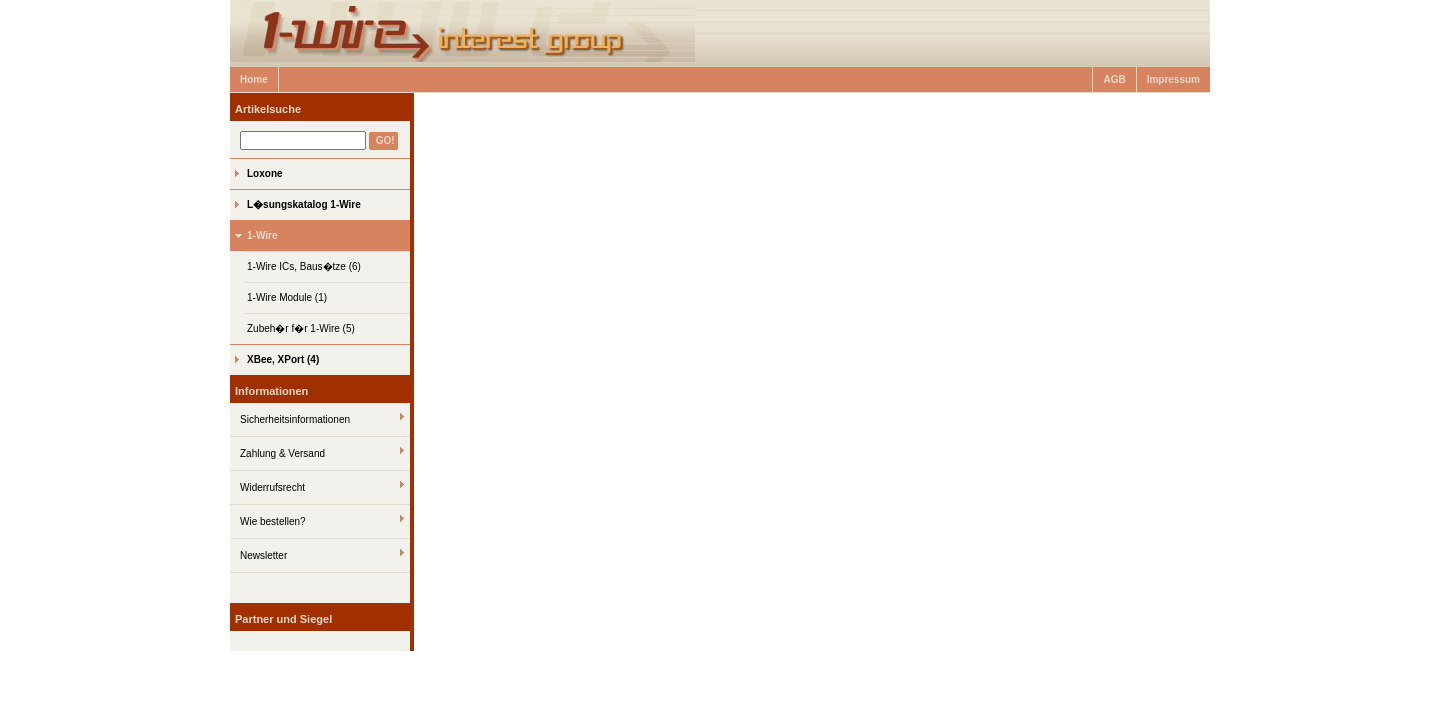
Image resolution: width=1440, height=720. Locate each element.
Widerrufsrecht (272, 487)
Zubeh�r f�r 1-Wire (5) (301, 328)
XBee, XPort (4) (283, 359)
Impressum (1173, 79)
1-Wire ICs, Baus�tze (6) (304, 266)
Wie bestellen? (273, 521)
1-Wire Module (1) (287, 297)
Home (254, 79)
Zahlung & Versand (282, 453)
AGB (1114, 79)
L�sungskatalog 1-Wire (304, 204)
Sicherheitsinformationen (295, 419)
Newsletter (263, 555)
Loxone (265, 173)
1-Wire (262, 235)
